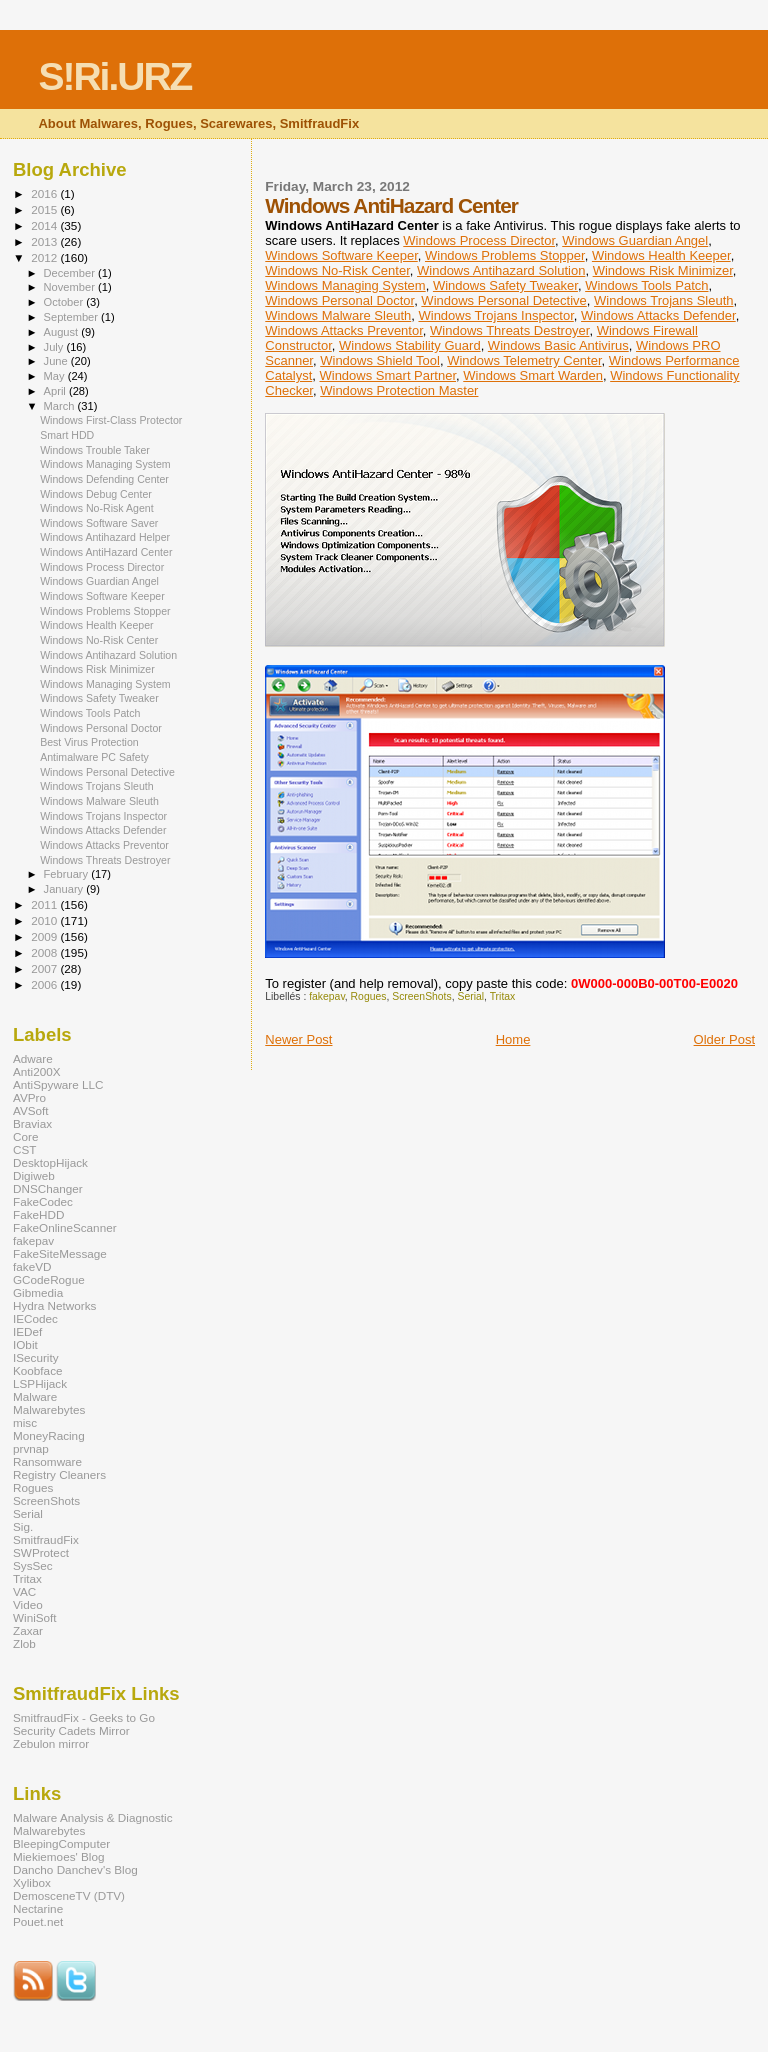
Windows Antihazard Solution (501, 270)
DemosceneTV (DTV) (69, 1895)
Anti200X (37, 1071)
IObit (25, 1344)
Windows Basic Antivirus (558, 345)
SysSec (33, 1565)
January (65, 889)
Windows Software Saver (99, 523)
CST (24, 1149)
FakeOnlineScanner (65, 1227)
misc (25, 1422)
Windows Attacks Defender (658, 315)
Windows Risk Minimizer (663, 270)
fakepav (327, 996)
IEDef (27, 1331)
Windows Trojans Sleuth (663, 300)
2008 (45, 952)
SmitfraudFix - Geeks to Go (84, 1717)
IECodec (35, 1318)
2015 (45, 209)
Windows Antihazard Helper (105, 537)
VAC (24, 1591)
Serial (470, 996)
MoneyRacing (49, 1435)
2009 (45, 936)
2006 (45, 984)
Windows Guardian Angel (635, 240)
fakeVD (32, 1266)
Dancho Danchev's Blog (75, 1869)
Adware (33, 1058)
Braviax (32, 1123)
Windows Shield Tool (380, 360)
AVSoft (31, 1110)
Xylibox (32, 1882)
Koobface (38, 1370)
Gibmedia (38, 1292)
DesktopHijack (50, 1162)
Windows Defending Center (104, 479)
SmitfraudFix (46, 1539)
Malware (35, 1396)
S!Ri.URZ (114, 76)
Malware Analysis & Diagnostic (93, 1817)
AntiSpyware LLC (58, 1084)
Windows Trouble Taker (95, 450)
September (73, 317)
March (61, 406)
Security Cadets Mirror (71, 1730)
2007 (45, 968)
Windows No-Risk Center (337, 270)
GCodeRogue (49, 1279)
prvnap (31, 1448)
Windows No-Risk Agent (96, 508)
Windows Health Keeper (661, 255)
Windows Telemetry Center (524, 360)
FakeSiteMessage (60, 1253)
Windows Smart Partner (387, 375)
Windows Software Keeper (341, 255)
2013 (45, 241)
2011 (45, 904)
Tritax (503, 996)
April (56, 391)
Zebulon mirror (51, 1743)
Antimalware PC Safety (94, 757)
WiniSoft (35, 1617)
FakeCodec (43, 1201)
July (55, 347)
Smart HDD (67, 435)
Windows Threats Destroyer (509, 330)
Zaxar (28, 1630)
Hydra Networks (54, 1305)
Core (25, 1136)
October (65, 302)
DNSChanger (48, 1188)
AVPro (29, 1097)
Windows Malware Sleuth (338, 315)
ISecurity (36, 1357)
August (63, 332)
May (56, 376)
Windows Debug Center (96, 494)
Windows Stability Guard (410, 345)
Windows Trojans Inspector (495, 315)
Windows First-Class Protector (111, 420)
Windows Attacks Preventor (344, 330)
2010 (45, 920)
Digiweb (34, 1175)
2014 (45, 225)
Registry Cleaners (59, 1474)
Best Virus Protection (89, 742)
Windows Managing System (345, 285)
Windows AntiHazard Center (106, 552)
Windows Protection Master (399, 390)
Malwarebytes (49, 1409)
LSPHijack (40, 1383)
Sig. (23, 1526)
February (68, 874)
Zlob (24, 1643)
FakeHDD (38, 1214)
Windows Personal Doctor (339, 300)
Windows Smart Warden (533, 375)
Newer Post (298, 1039)
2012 (45, 257)
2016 (45, 193)
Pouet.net (38, 1921)
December (71, 273)
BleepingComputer (61, 1843)
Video (28, 1604)
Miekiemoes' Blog (58, 1856)
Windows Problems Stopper (505, 255)
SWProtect (41, 1552)
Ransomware (47, 1461)
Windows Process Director (479, 240)
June (57, 361)
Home (513, 1039)
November (71, 287)
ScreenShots (422, 996)
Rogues (369, 996)
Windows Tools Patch (646, 285)
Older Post (724, 1039)
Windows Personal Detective (503, 300)
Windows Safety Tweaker (505, 285)
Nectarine (38, 1908)
